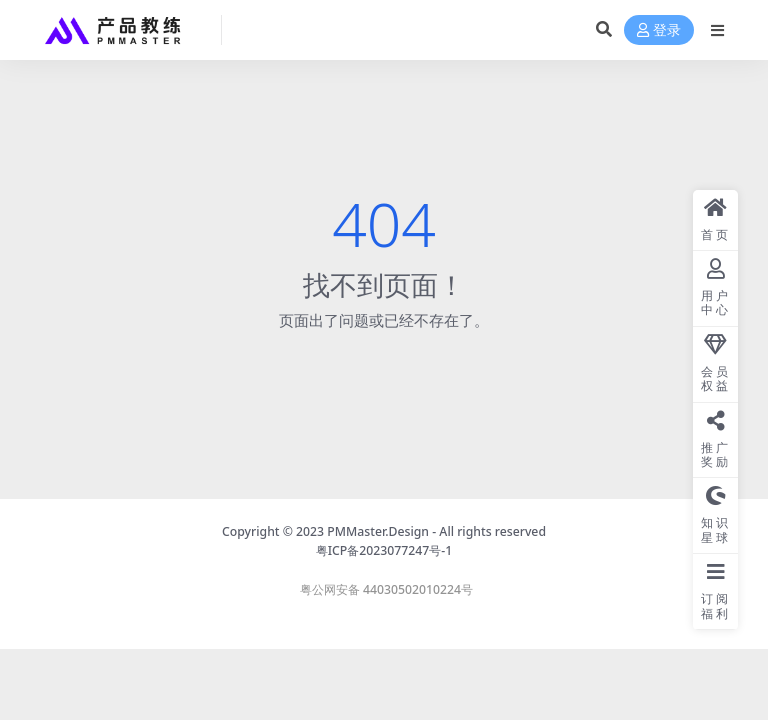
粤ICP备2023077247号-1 (384, 550)
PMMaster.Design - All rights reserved (436, 531)
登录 (659, 30)
